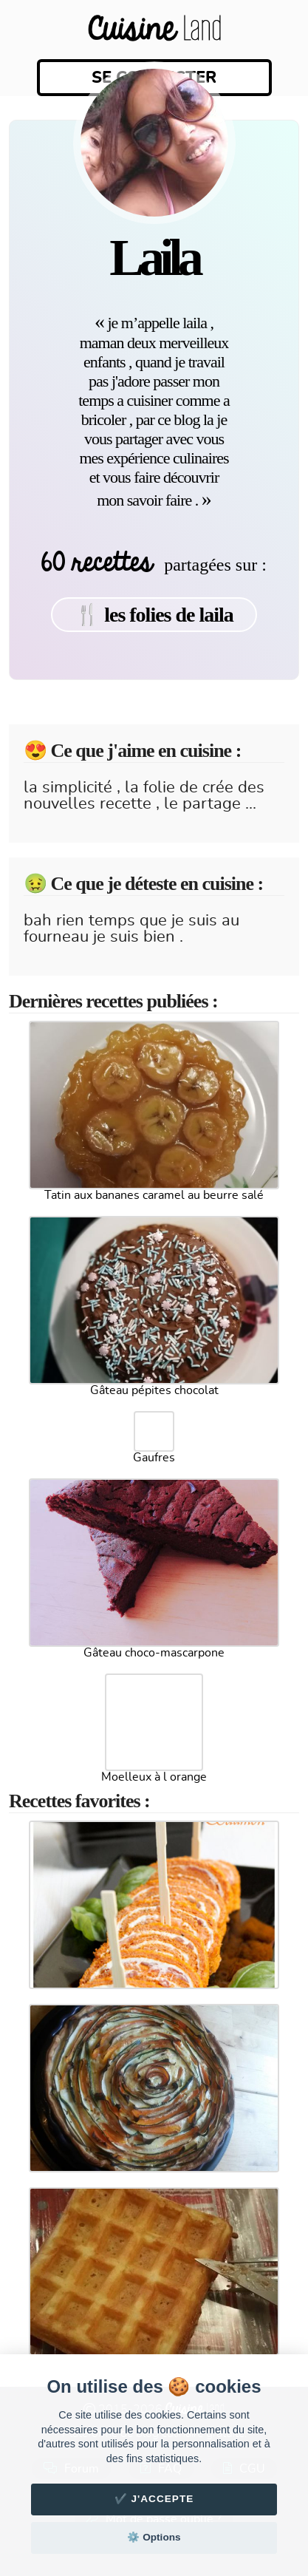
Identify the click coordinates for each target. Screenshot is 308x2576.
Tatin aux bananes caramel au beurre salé (154, 1195)
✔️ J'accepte (154, 2498)
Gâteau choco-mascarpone (154, 1653)
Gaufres (154, 1458)
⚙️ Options (153, 2537)
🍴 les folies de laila (154, 614)
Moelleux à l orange (154, 1777)
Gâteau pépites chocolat (154, 1390)
